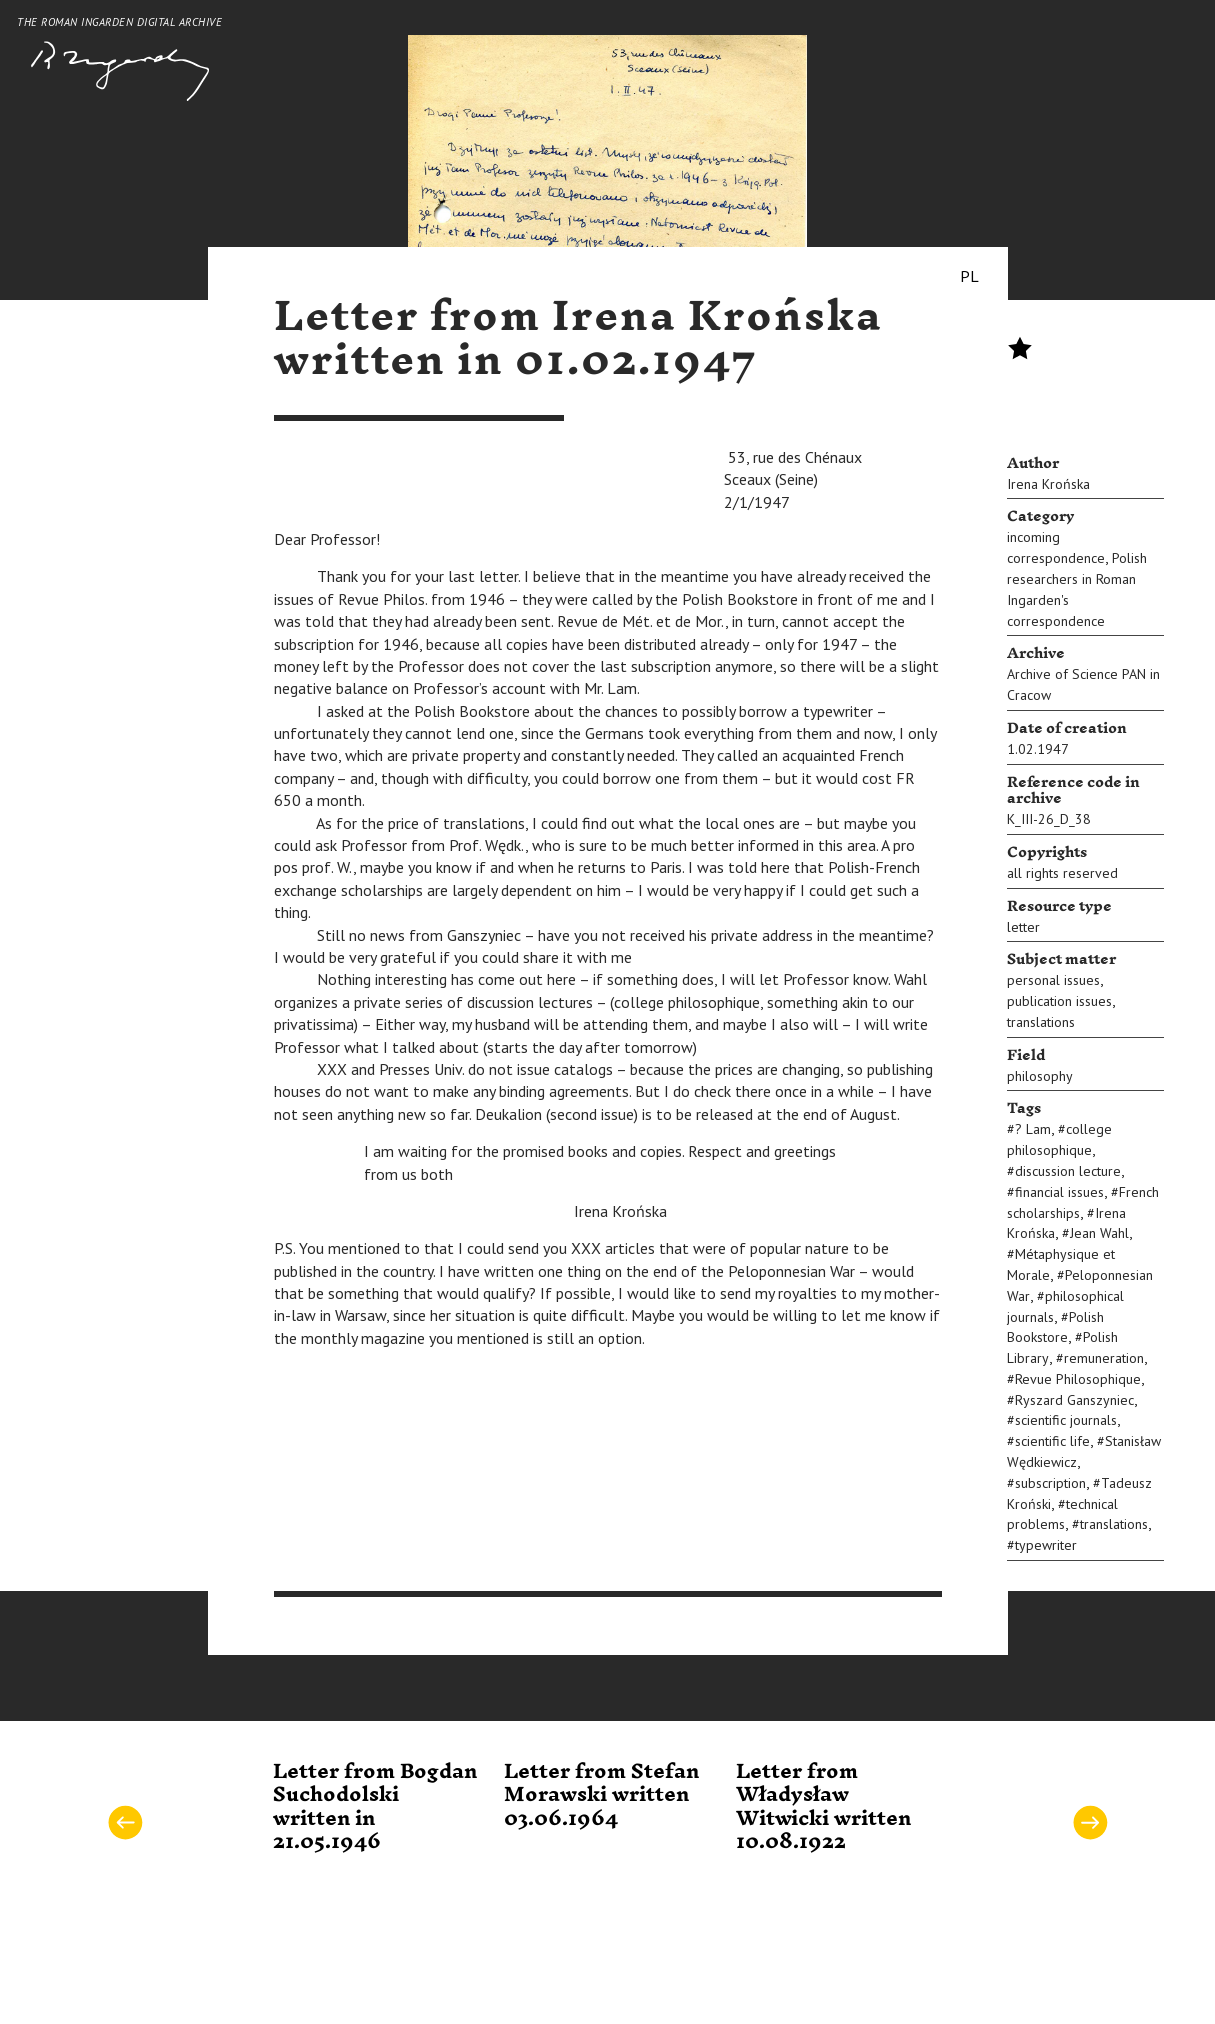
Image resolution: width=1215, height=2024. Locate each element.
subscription (1050, 1483)
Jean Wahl (1099, 1233)
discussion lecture (1068, 1171)
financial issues (1059, 1192)
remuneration (1104, 1358)
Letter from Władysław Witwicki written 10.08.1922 (823, 1807)
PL (969, 276)
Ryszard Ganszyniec (1074, 1400)
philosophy (1040, 1076)
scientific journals (1066, 1420)
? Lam (1033, 1129)
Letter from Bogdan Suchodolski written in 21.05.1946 (375, 1807)
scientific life (1052, 1441)
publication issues (1059, 1001)
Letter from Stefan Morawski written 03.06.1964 (601, 1795)
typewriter (1046, 1545)
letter (1023, 927)
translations (1041, 1022)
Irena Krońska (1048, 484)
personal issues (1053, 980)
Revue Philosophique (1078, 1379)
